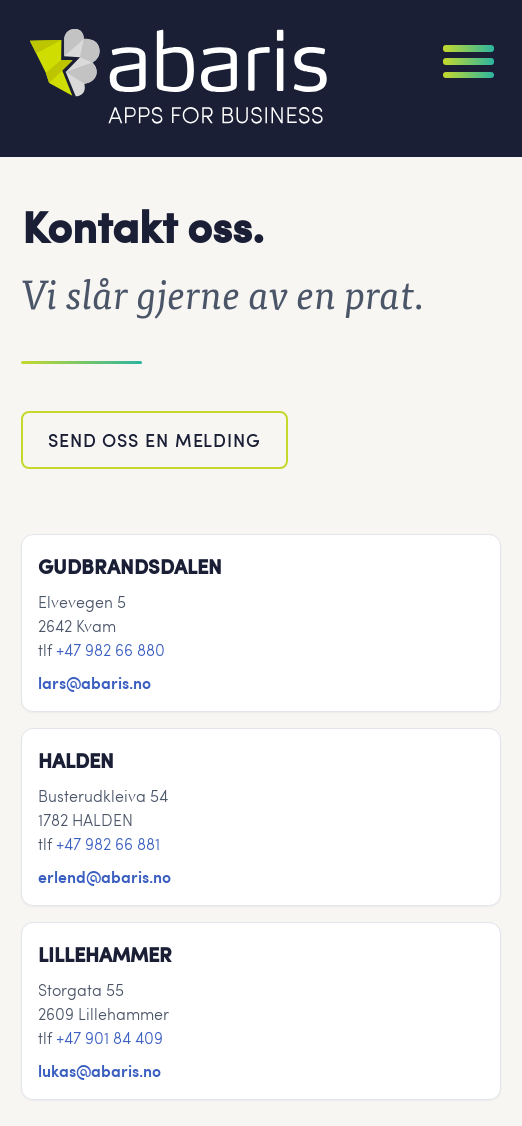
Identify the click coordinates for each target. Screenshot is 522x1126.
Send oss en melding (154, 439)
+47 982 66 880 (110, 649)
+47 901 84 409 (109, 1037)
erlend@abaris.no (104, 876)
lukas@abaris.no (99, 1070)
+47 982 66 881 (108, 843)
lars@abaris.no (94, 682)
